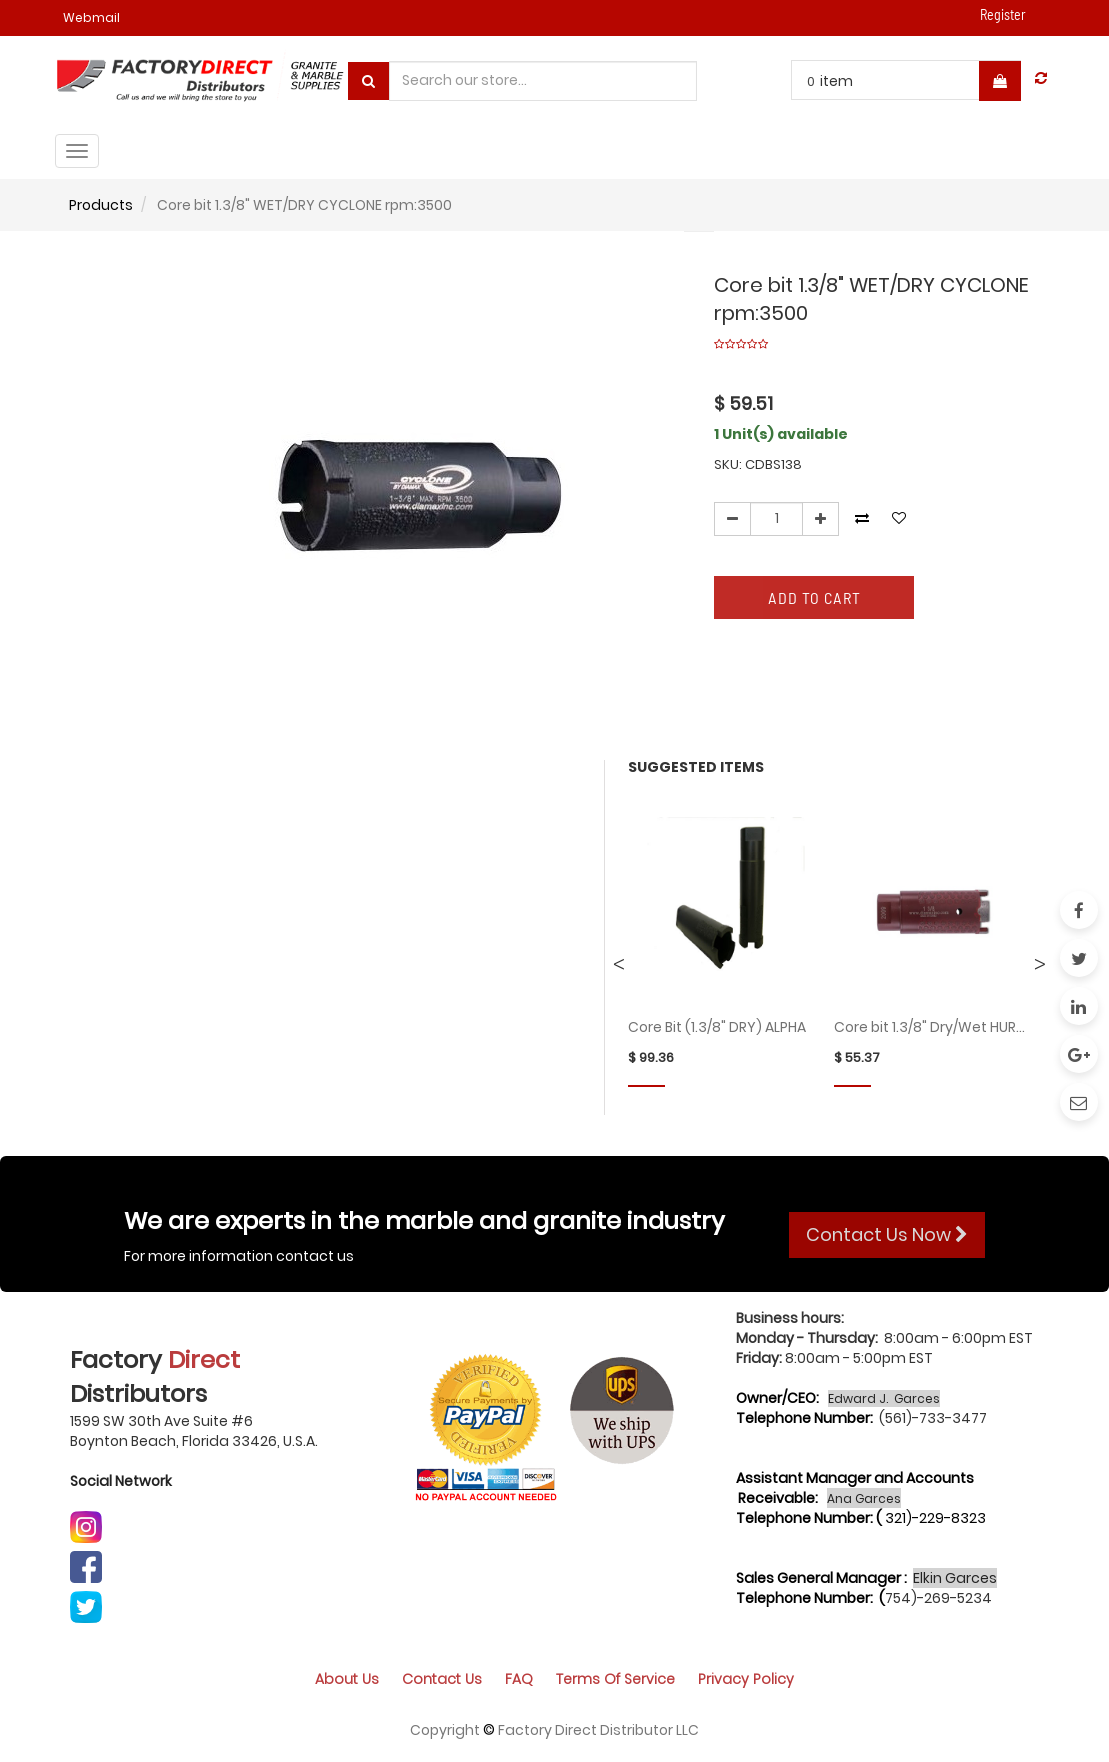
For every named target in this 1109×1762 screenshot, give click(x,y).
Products (101, 205)
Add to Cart (814, 597)
